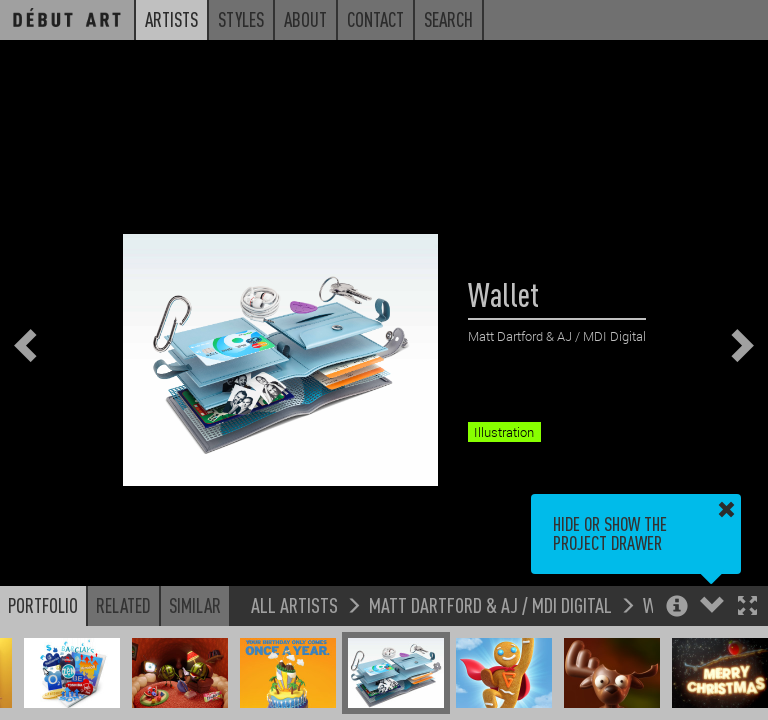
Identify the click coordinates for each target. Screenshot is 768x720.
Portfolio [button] (43, 605)
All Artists (294, 604)
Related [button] (123, 605)
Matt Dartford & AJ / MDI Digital (490, 604)
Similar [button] (195, 605)
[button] (747, 607)
